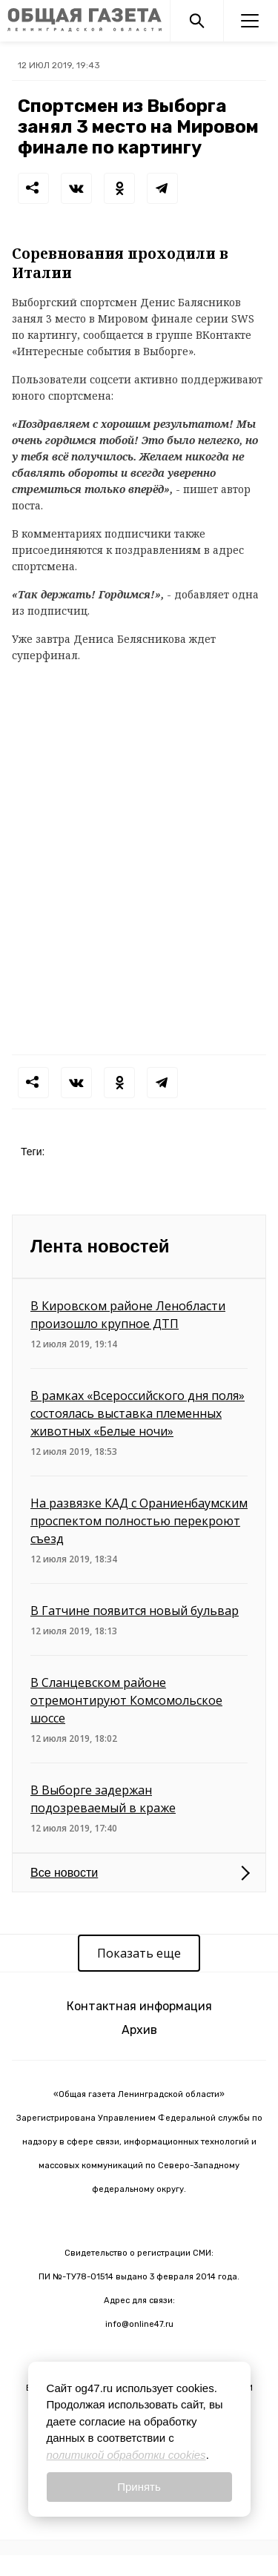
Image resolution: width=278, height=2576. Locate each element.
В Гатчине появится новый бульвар (134, 1610)
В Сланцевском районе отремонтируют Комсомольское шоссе (126, 1700)
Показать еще (139, 1953)
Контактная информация (139, 2006)
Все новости (64, 1872)
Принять (139, 2486)
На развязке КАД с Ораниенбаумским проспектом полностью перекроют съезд (139, 1521)
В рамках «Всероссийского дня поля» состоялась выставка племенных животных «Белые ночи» (137, 1413)
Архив (139, 2030)
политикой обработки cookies (126, 2454)
